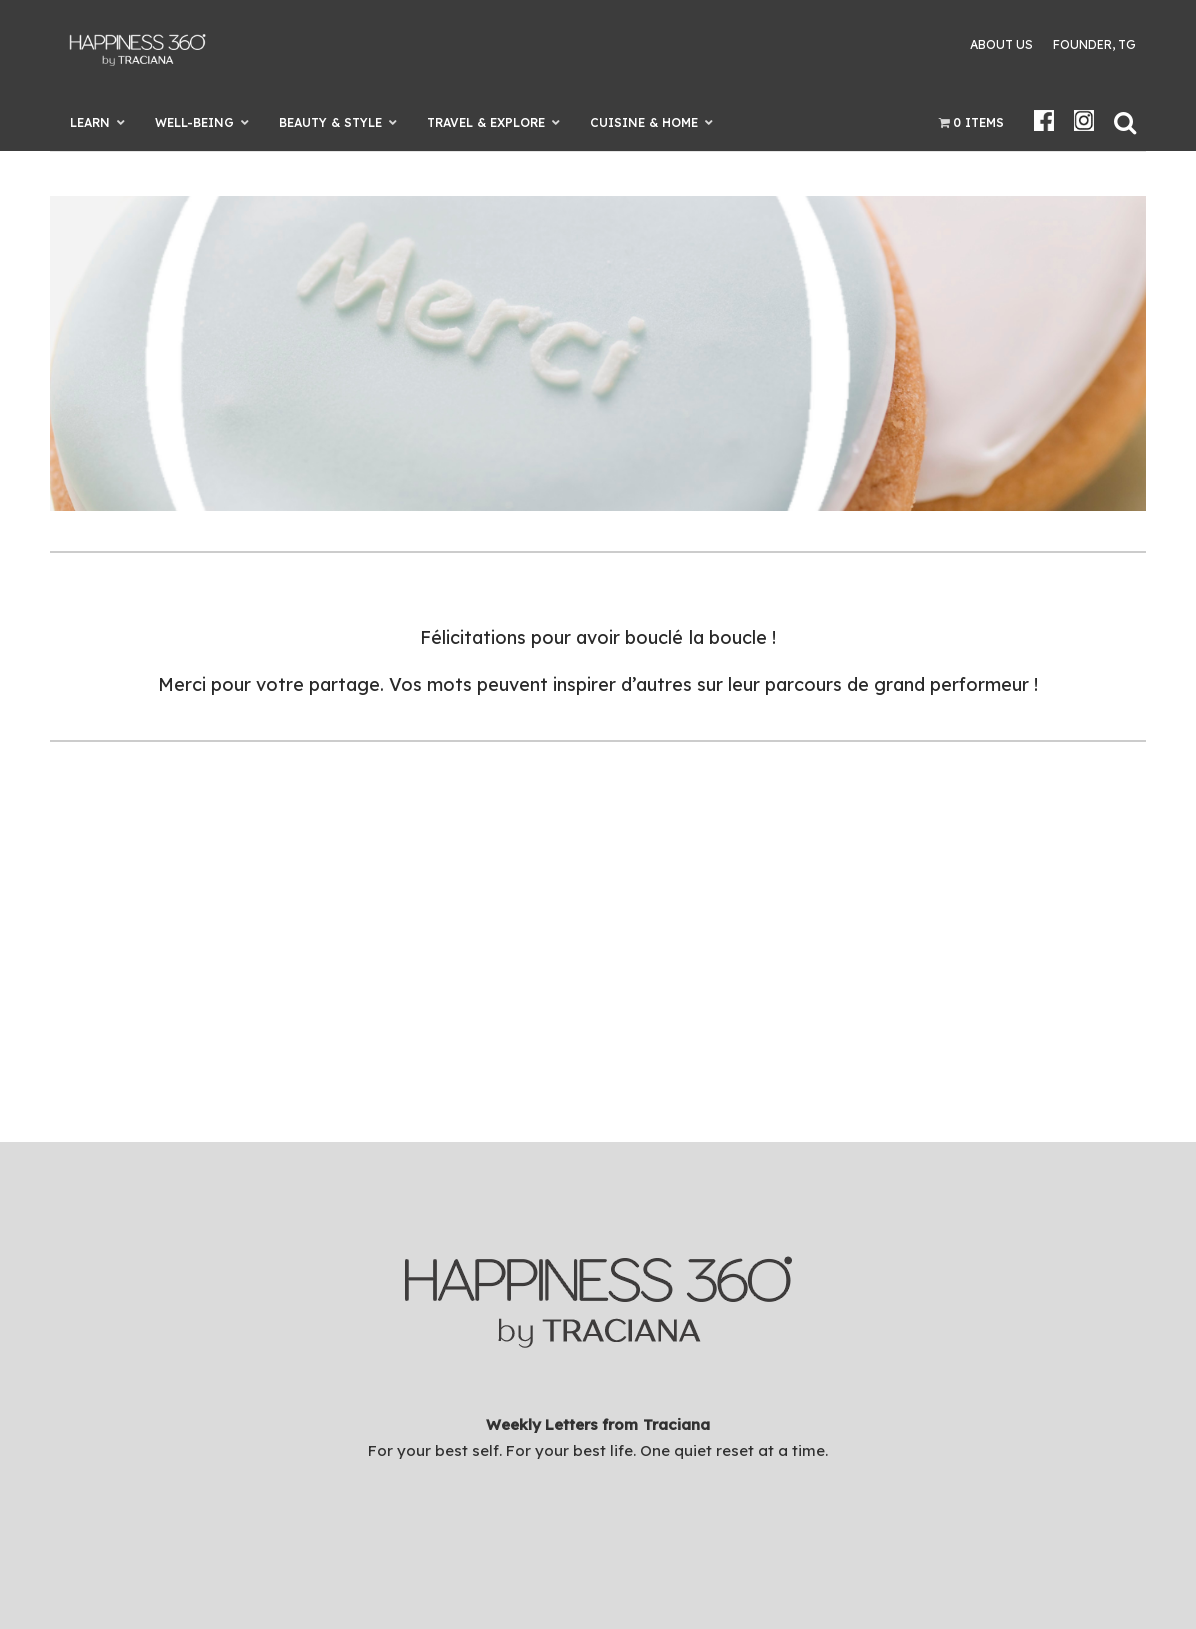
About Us (1001, 44)
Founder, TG (1094, 44)
